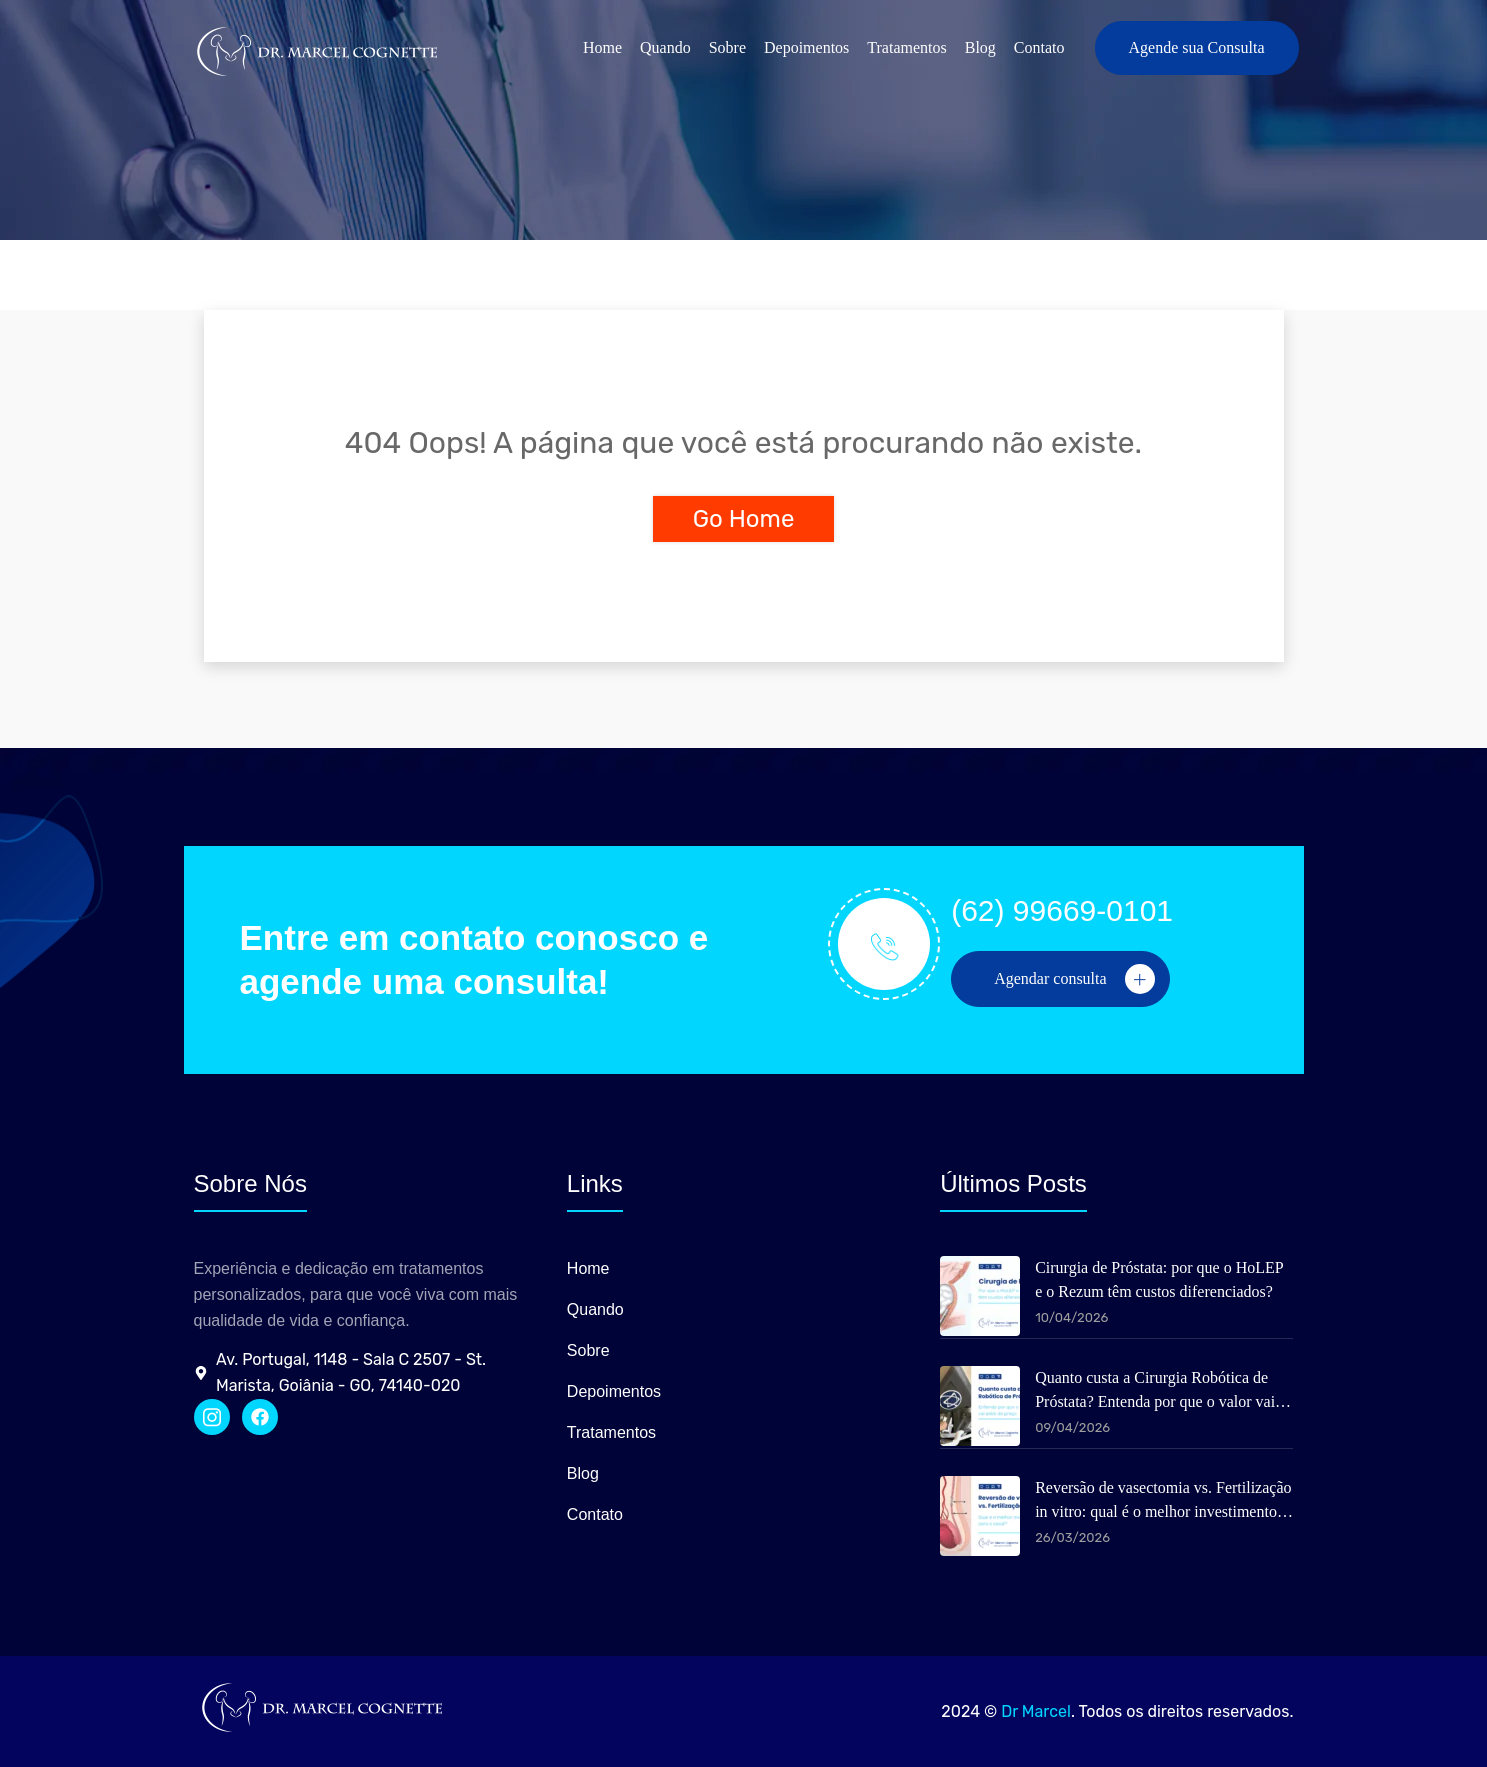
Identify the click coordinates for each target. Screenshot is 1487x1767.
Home (602, 47)
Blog (980, 47)
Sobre (727, 47)
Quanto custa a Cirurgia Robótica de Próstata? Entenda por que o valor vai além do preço (1155, 1391)
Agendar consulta (1074, 979)
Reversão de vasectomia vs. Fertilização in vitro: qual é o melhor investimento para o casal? (1163, 1501)
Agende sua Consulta (1197, 47)
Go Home (744, 519)
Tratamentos (906, 47)
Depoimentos (806, 47)
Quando (665, 47)
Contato (1039, 47)
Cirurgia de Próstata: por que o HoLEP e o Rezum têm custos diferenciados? (1159, 1279)
